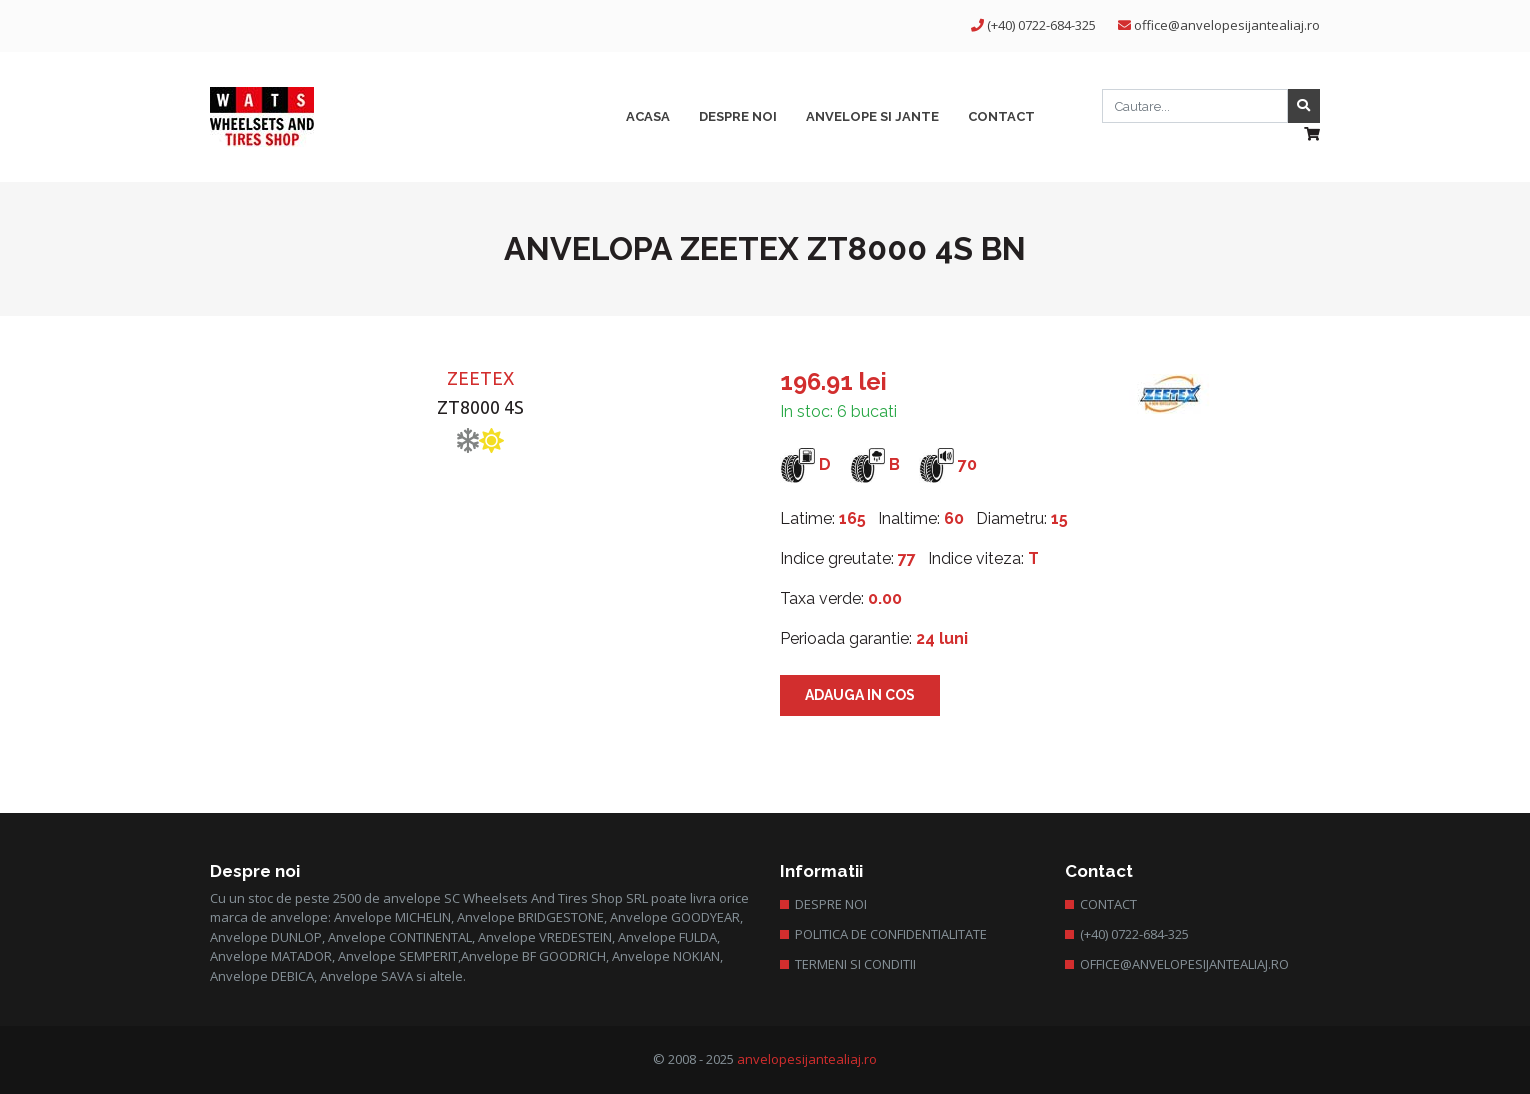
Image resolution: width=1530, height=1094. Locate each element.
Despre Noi (831, 904)
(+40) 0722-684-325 (1041, 25)
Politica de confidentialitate (891, 934)
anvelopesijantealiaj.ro (807, 1059)
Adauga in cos (860, 695)
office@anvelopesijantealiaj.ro (1227, 25)
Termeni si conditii (855, 964)
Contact (1108, 904)
